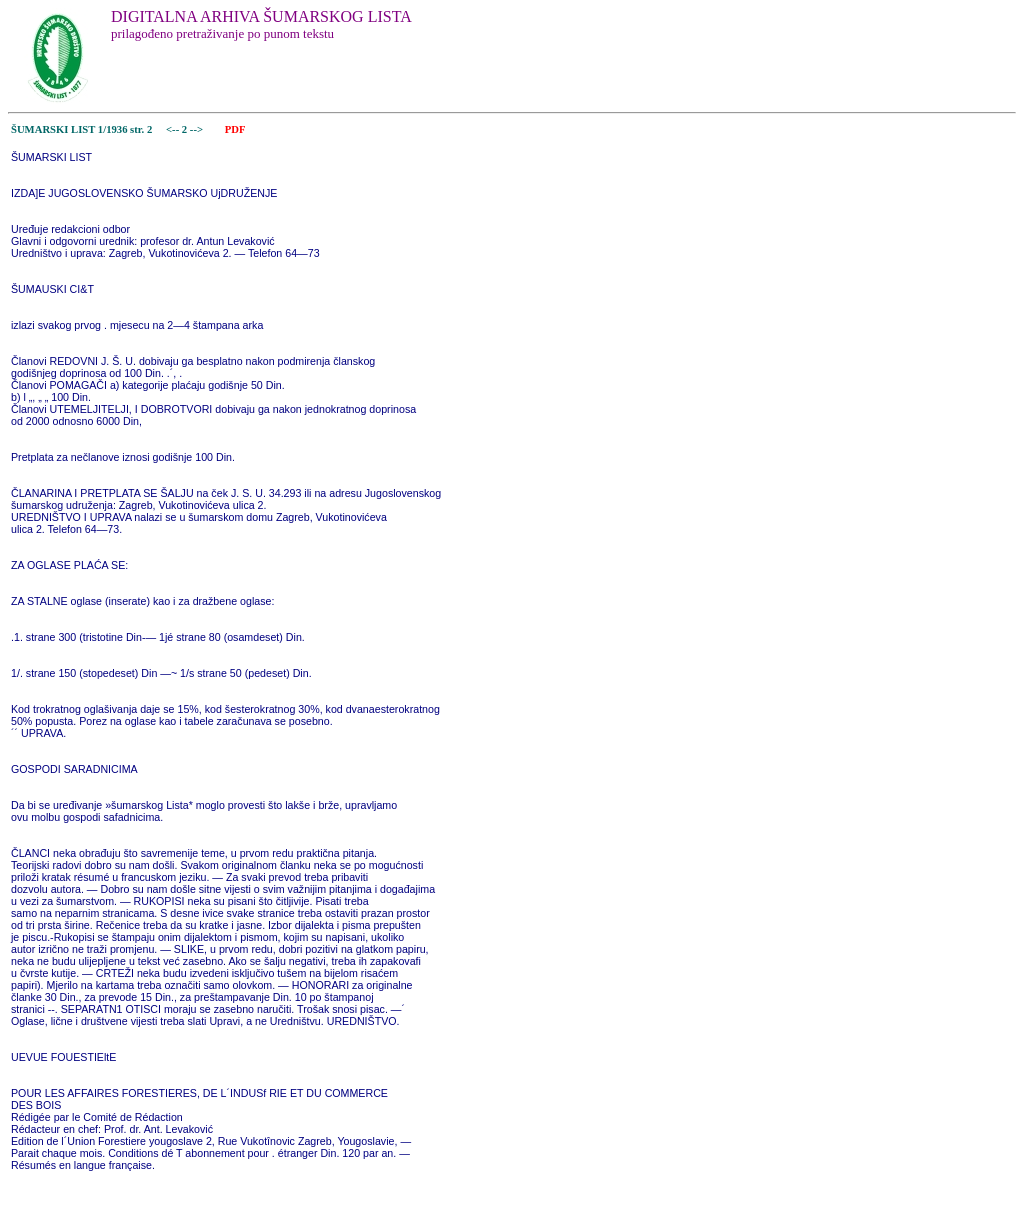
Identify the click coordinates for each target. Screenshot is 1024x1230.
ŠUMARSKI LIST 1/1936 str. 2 (81, 129)
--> (198, 129)
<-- (172, 129)
